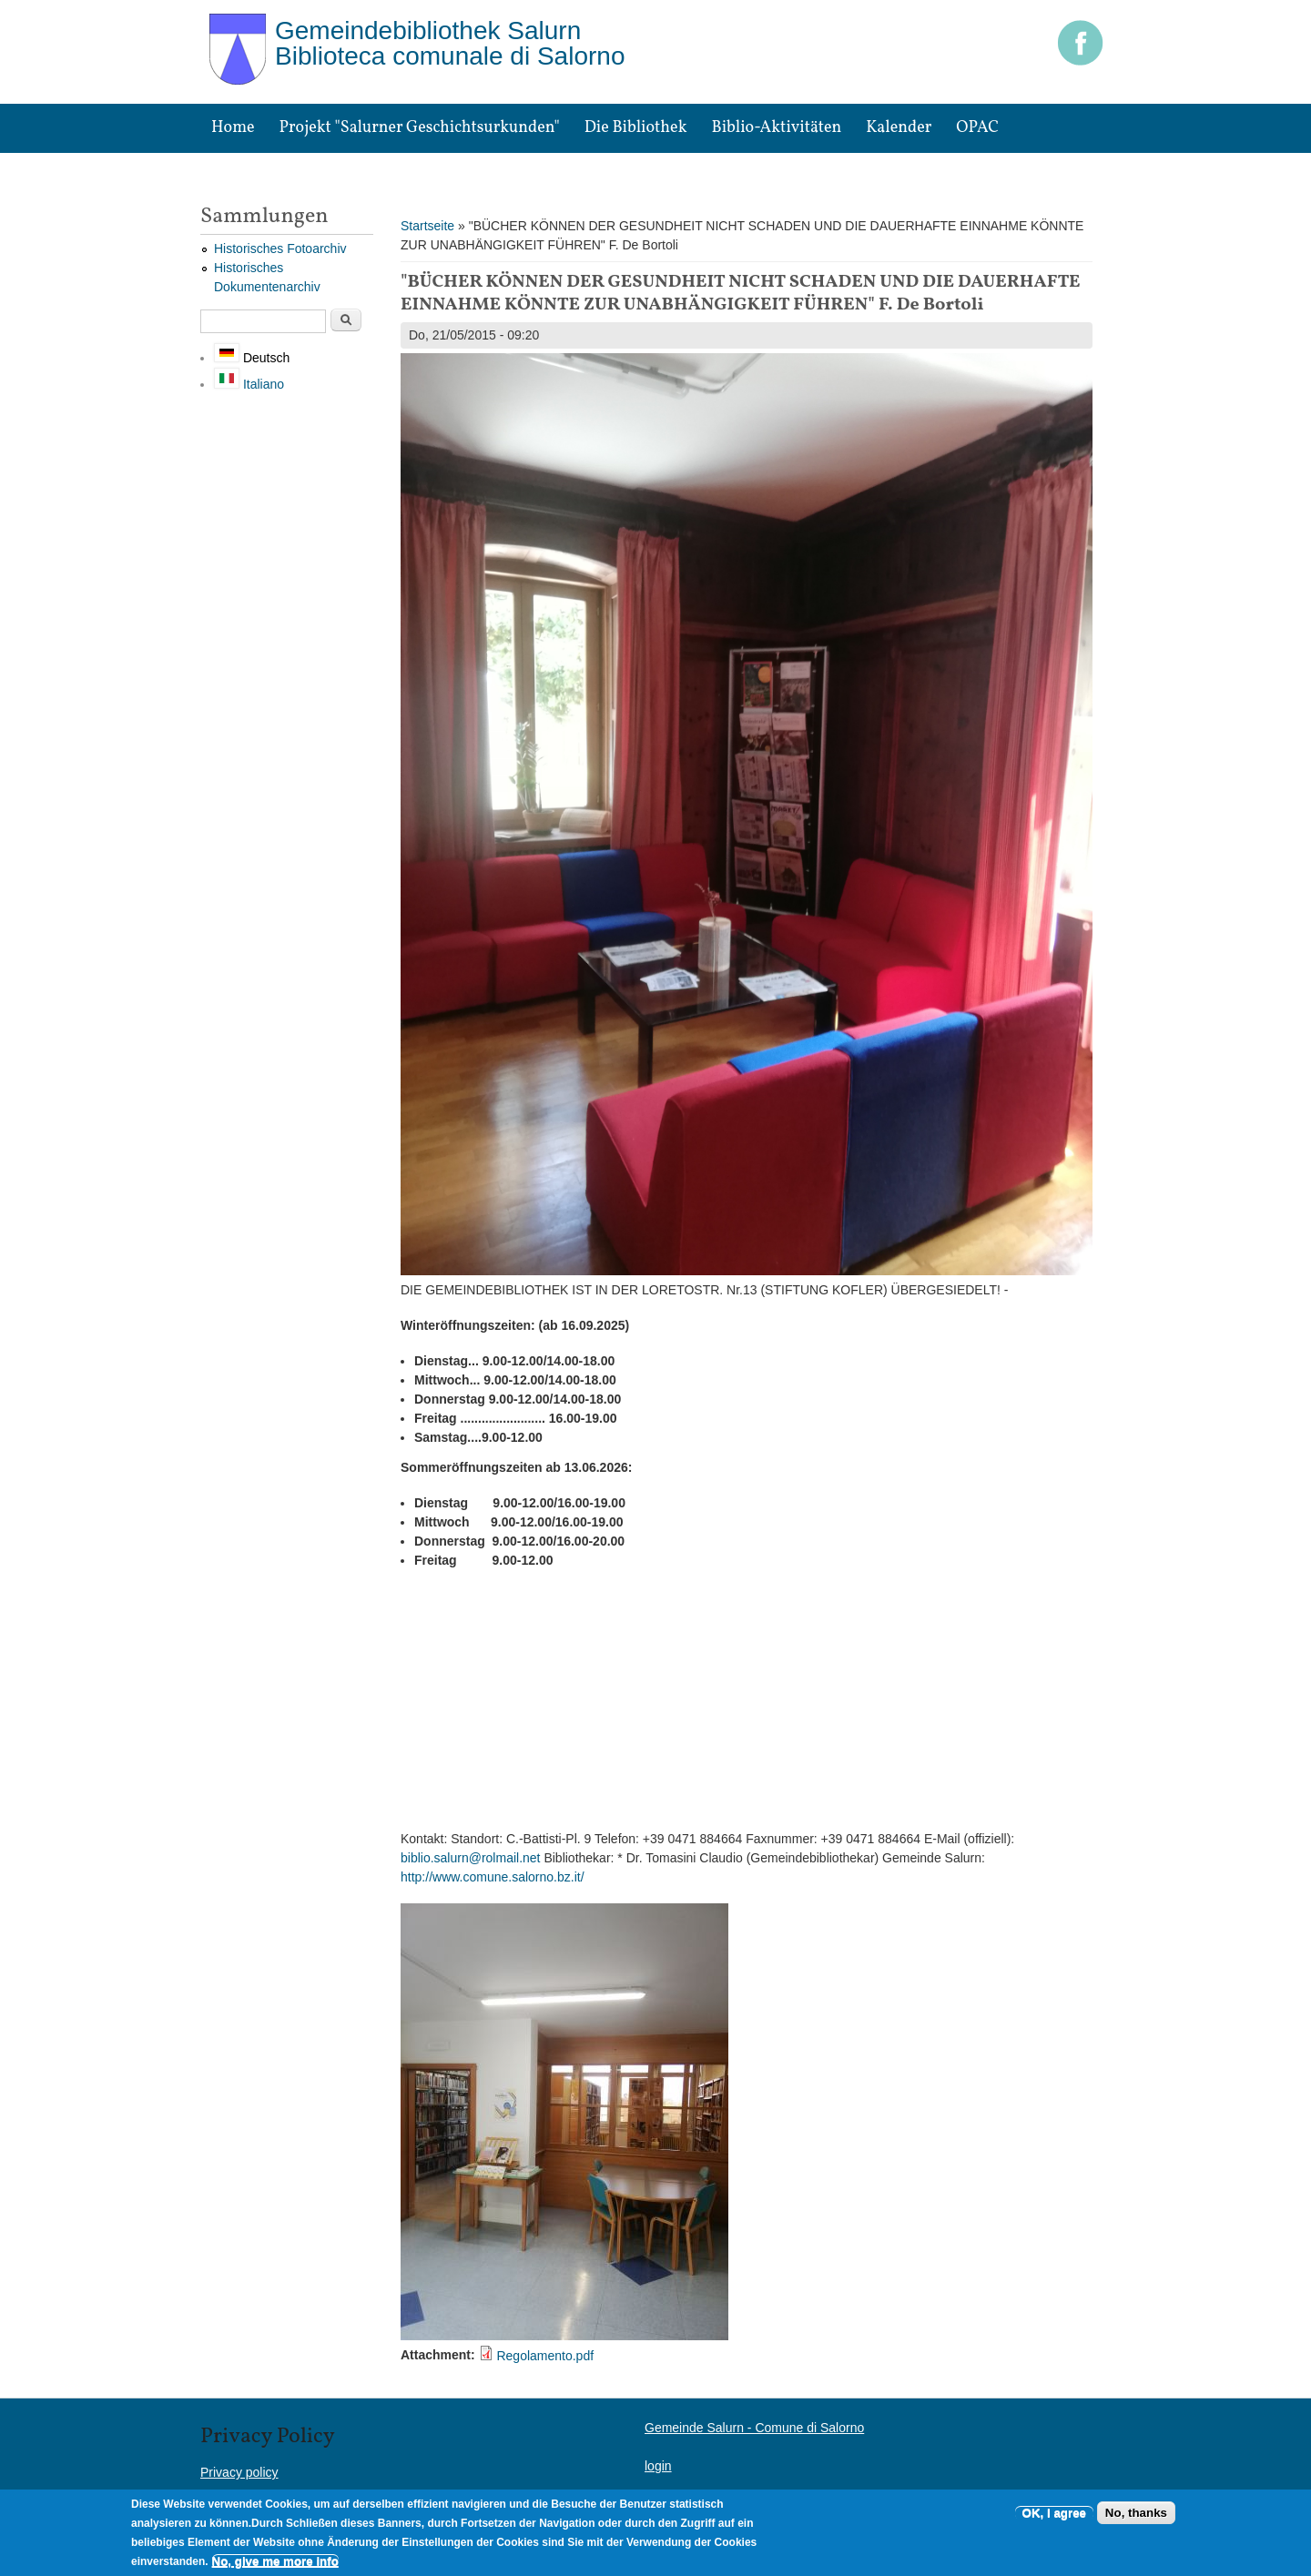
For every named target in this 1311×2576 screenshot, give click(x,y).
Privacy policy (239, 2472)
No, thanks (1136, 2513)
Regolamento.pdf (545, 2355)
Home (233, 128)
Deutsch (252, 357)
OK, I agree (1054, 2513)
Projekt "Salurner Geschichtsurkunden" (419, 128)
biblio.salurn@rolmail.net (471, 1858)
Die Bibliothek (635, 128)
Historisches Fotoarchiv (280, 248)
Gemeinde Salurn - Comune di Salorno (754, 2427)
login (658, 2466)
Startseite (427, 225)
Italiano (249, 384)
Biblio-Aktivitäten (776, 128)
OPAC (977, 128)
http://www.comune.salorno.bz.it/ (492, 1877)
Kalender (898, 128)
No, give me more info (275, 2561)
